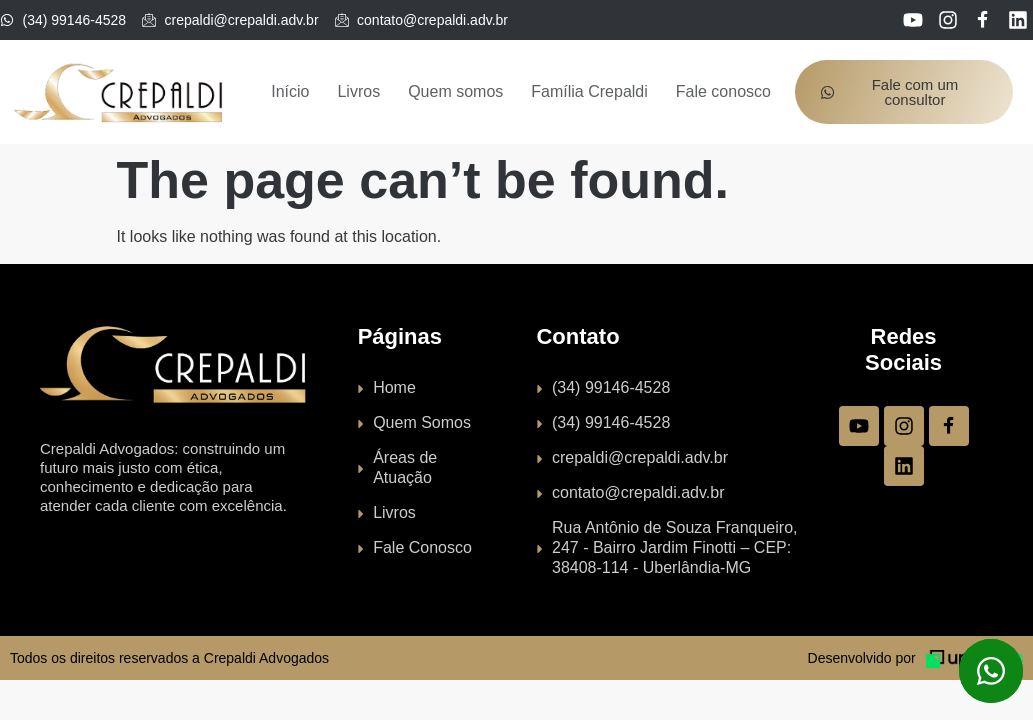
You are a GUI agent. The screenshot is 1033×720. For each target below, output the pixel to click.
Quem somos (455, 91)
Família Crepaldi (589, 91)
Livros (358, 91)
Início (290, 91)
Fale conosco (723, 91)
